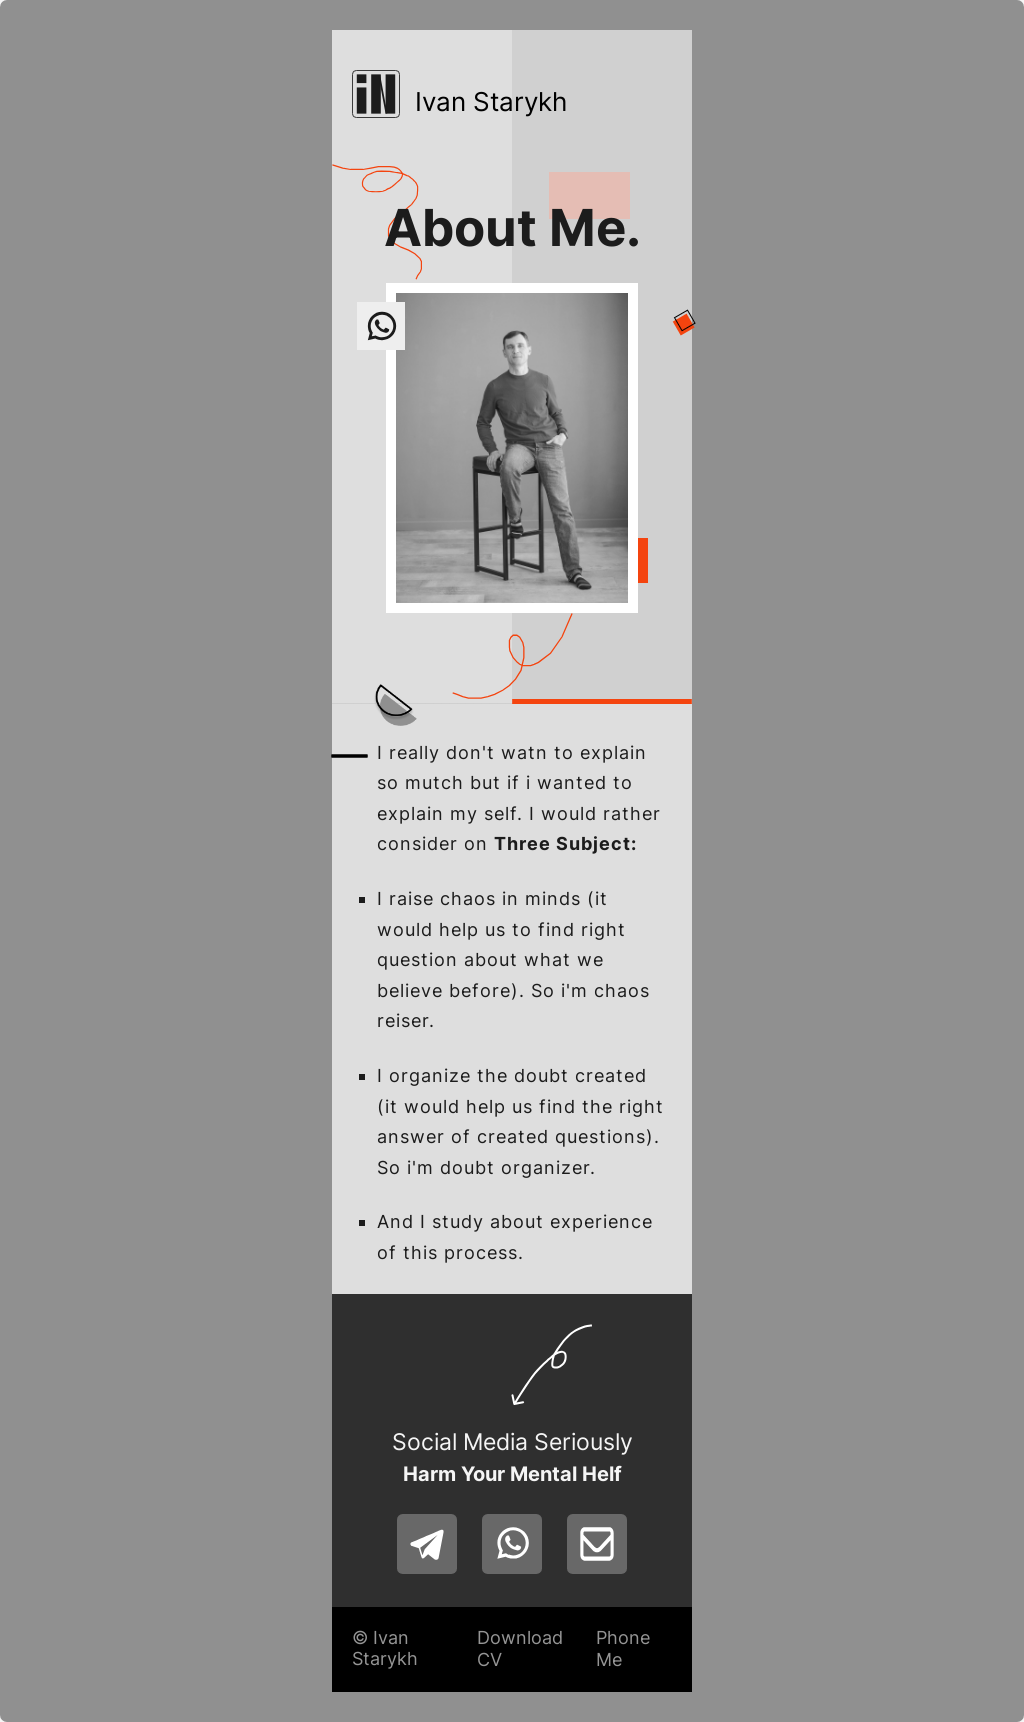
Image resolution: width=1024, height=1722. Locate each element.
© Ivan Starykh (385, 1648)
